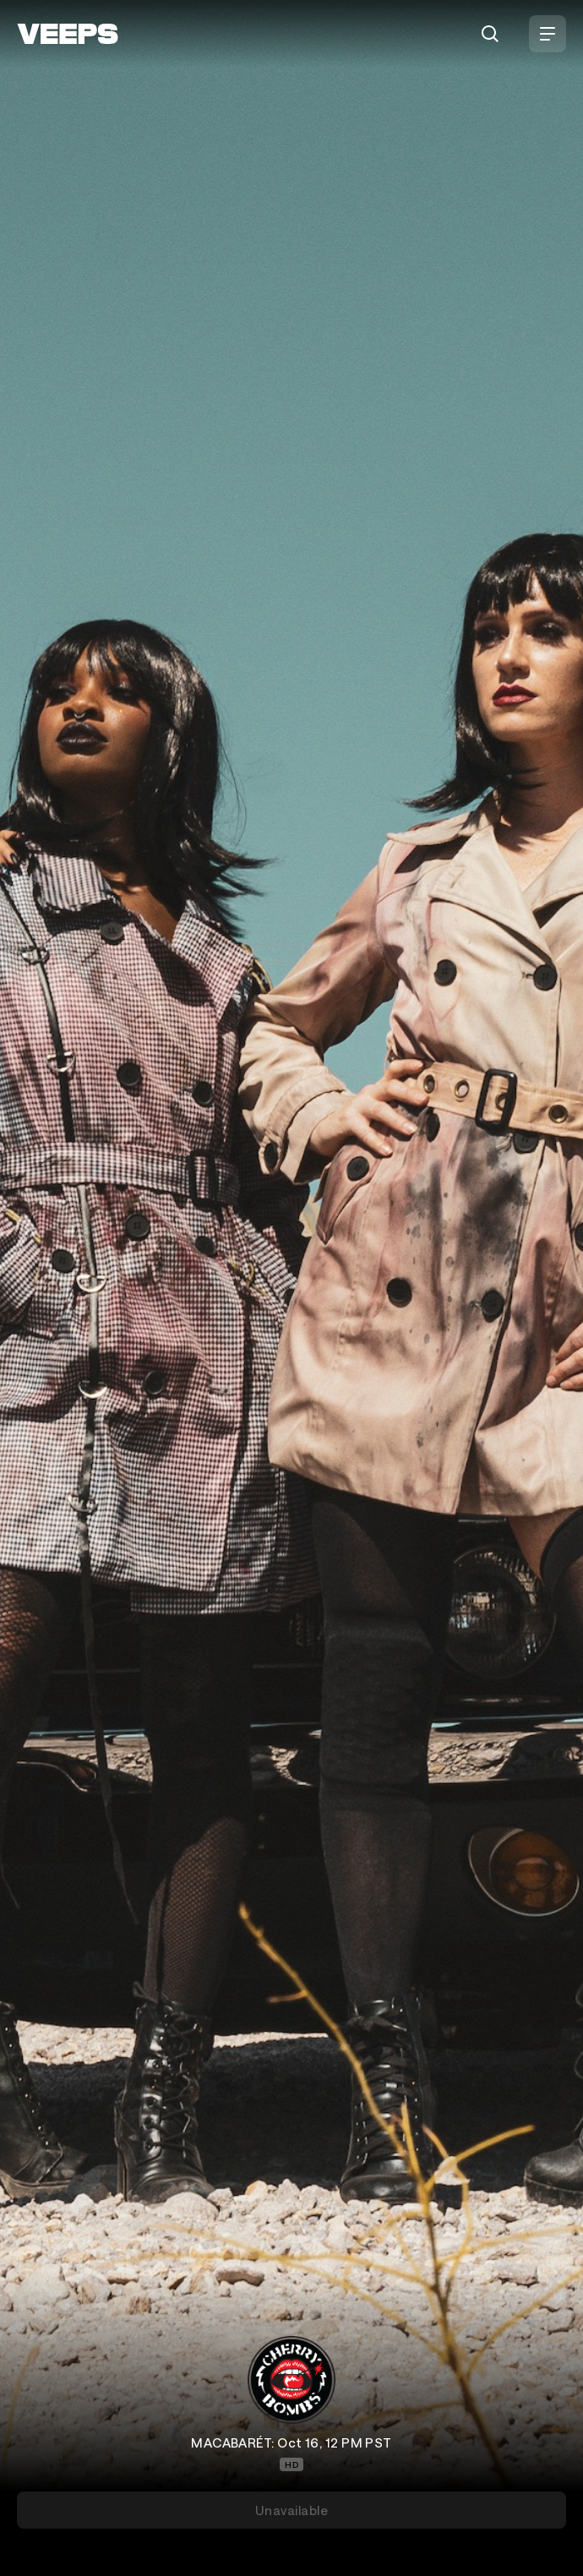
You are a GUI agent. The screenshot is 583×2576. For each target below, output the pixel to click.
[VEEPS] (67, 34)
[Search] (490, 33)
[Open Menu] (547, 33)
